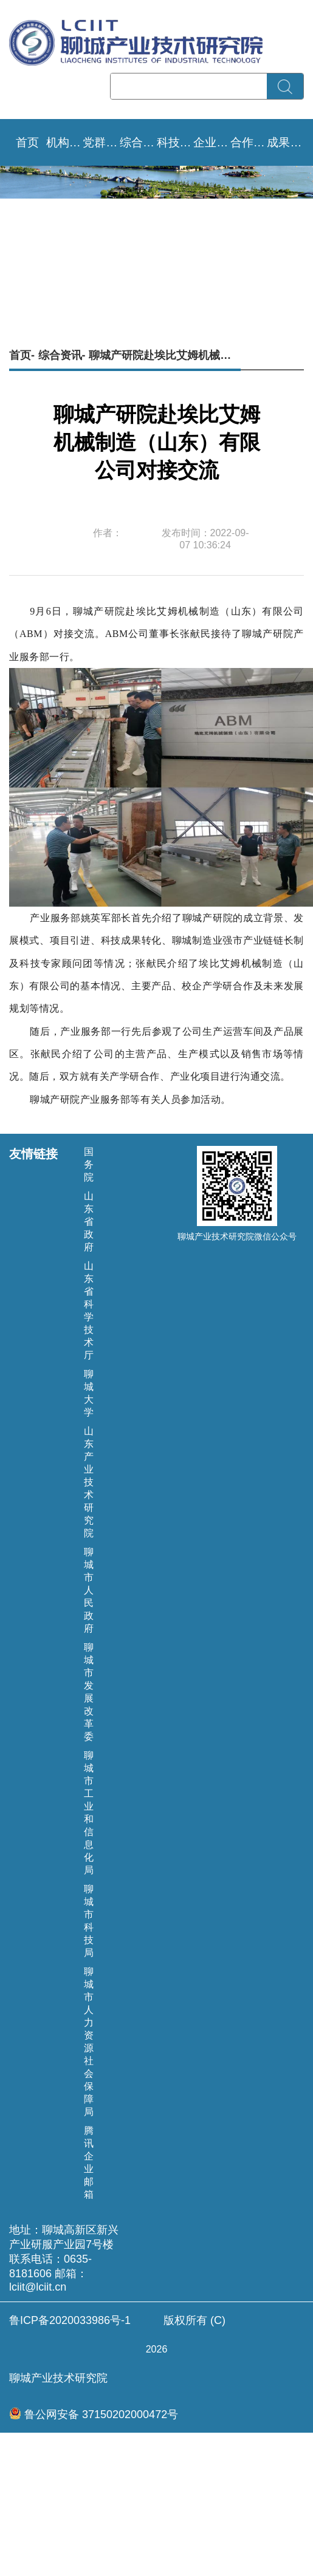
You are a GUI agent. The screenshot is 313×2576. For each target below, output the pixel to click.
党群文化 (101, 142)
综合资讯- (62, 355)
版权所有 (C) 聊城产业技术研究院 (156, 2349)
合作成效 (248, 142)
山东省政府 (89, 1221)
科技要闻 (175, 142)
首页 (27, 142)
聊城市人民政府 (89, 1590)
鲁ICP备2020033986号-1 (70, 2320)
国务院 (89, 1164)
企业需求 (211, 142)
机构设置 (64, 142)
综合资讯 (138, 142)
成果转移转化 (285, 142)
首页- (22, 355)
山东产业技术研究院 (89, 1482)
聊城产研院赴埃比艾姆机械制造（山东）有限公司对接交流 (165, 355)
